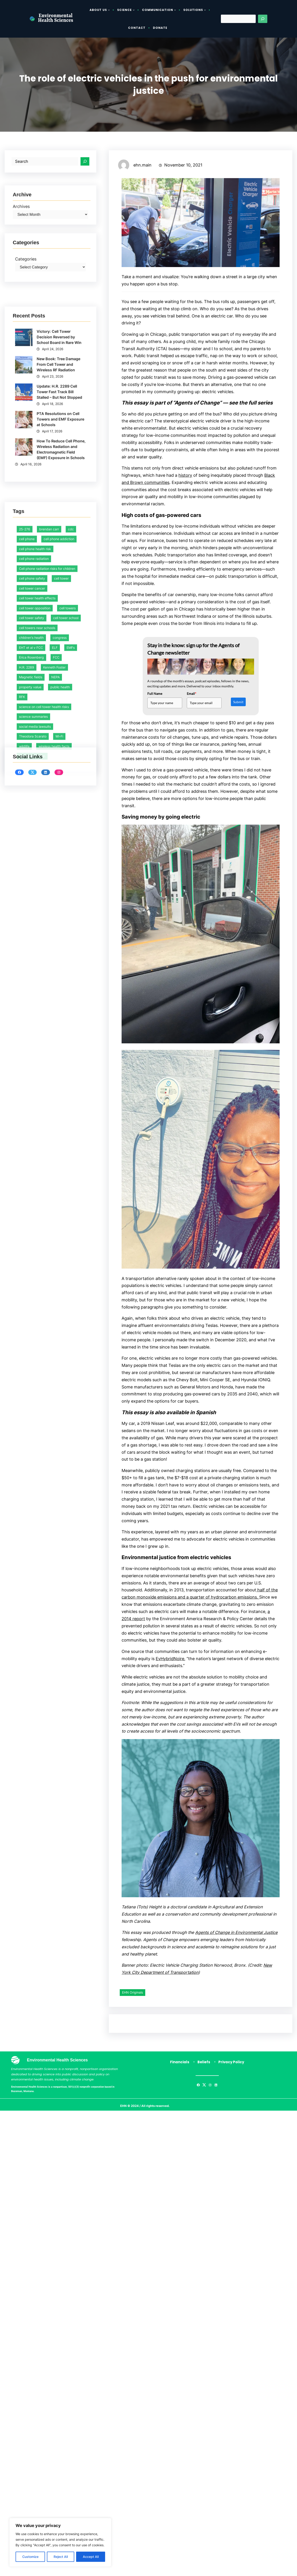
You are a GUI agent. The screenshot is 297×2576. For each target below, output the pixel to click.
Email (191, 767)
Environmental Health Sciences (55, 18)
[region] (60, 2542)
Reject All (61, 2557)
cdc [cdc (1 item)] (71, 751)
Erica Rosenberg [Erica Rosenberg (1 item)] (31, 880)
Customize (30, 2557)
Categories (25, 298)
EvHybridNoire (170, 1732)
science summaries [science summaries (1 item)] (33, 939)
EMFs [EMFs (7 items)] (71, 870)
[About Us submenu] (109, 10)
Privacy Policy (231, 2062)
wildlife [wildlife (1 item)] (24, 968)
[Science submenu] (134, 10)
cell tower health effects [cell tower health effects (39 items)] (37, 821)
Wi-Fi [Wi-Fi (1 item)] (59, 959)
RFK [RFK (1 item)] (22, 919)
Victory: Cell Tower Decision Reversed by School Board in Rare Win (59, 482)
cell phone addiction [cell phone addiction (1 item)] (59, 761)
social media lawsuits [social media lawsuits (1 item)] (35, 949)
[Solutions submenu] (205, 10)
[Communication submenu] (175, 10)
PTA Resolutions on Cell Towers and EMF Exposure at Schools (60, 563)
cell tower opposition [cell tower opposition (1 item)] (34, 830)
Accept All (91, 2557)
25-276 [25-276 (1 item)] (24, 751)
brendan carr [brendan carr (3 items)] (49, 751)
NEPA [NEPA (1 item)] (55, 899)
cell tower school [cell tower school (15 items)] (65, 840)
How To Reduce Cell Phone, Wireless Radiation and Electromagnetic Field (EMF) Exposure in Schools (61, 593)
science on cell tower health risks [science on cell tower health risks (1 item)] (44, 929)
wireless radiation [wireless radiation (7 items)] (32, 978)
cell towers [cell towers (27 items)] (67, 830)
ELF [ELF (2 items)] (55, 870)
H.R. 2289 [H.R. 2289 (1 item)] (26, 889)
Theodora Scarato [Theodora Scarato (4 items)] (32, 959)
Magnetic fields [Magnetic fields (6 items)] (30, 899)
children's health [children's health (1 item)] (31, 860)
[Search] (262, 19)
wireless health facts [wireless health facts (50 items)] (54, 968)
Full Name (154, 767)
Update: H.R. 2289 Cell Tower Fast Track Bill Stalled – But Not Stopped (59, 536)
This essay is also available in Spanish (169, 1486)
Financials (179, 2062)
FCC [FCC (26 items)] (56, 880)
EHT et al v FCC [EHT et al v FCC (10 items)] (31, 870)
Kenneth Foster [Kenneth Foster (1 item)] (54, 889)
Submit (238, 775)
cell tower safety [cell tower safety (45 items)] (31, 840)
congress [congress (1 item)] (60, 860)
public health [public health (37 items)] (60, 909)
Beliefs (203, 2062)
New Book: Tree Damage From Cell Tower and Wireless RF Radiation (58, 509)
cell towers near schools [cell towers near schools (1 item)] (37, 850)
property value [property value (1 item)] (30, 909)
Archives (21, 238)
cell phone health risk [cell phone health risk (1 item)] (35, 771)
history (185, 548)
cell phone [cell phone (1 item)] (27, 761)
